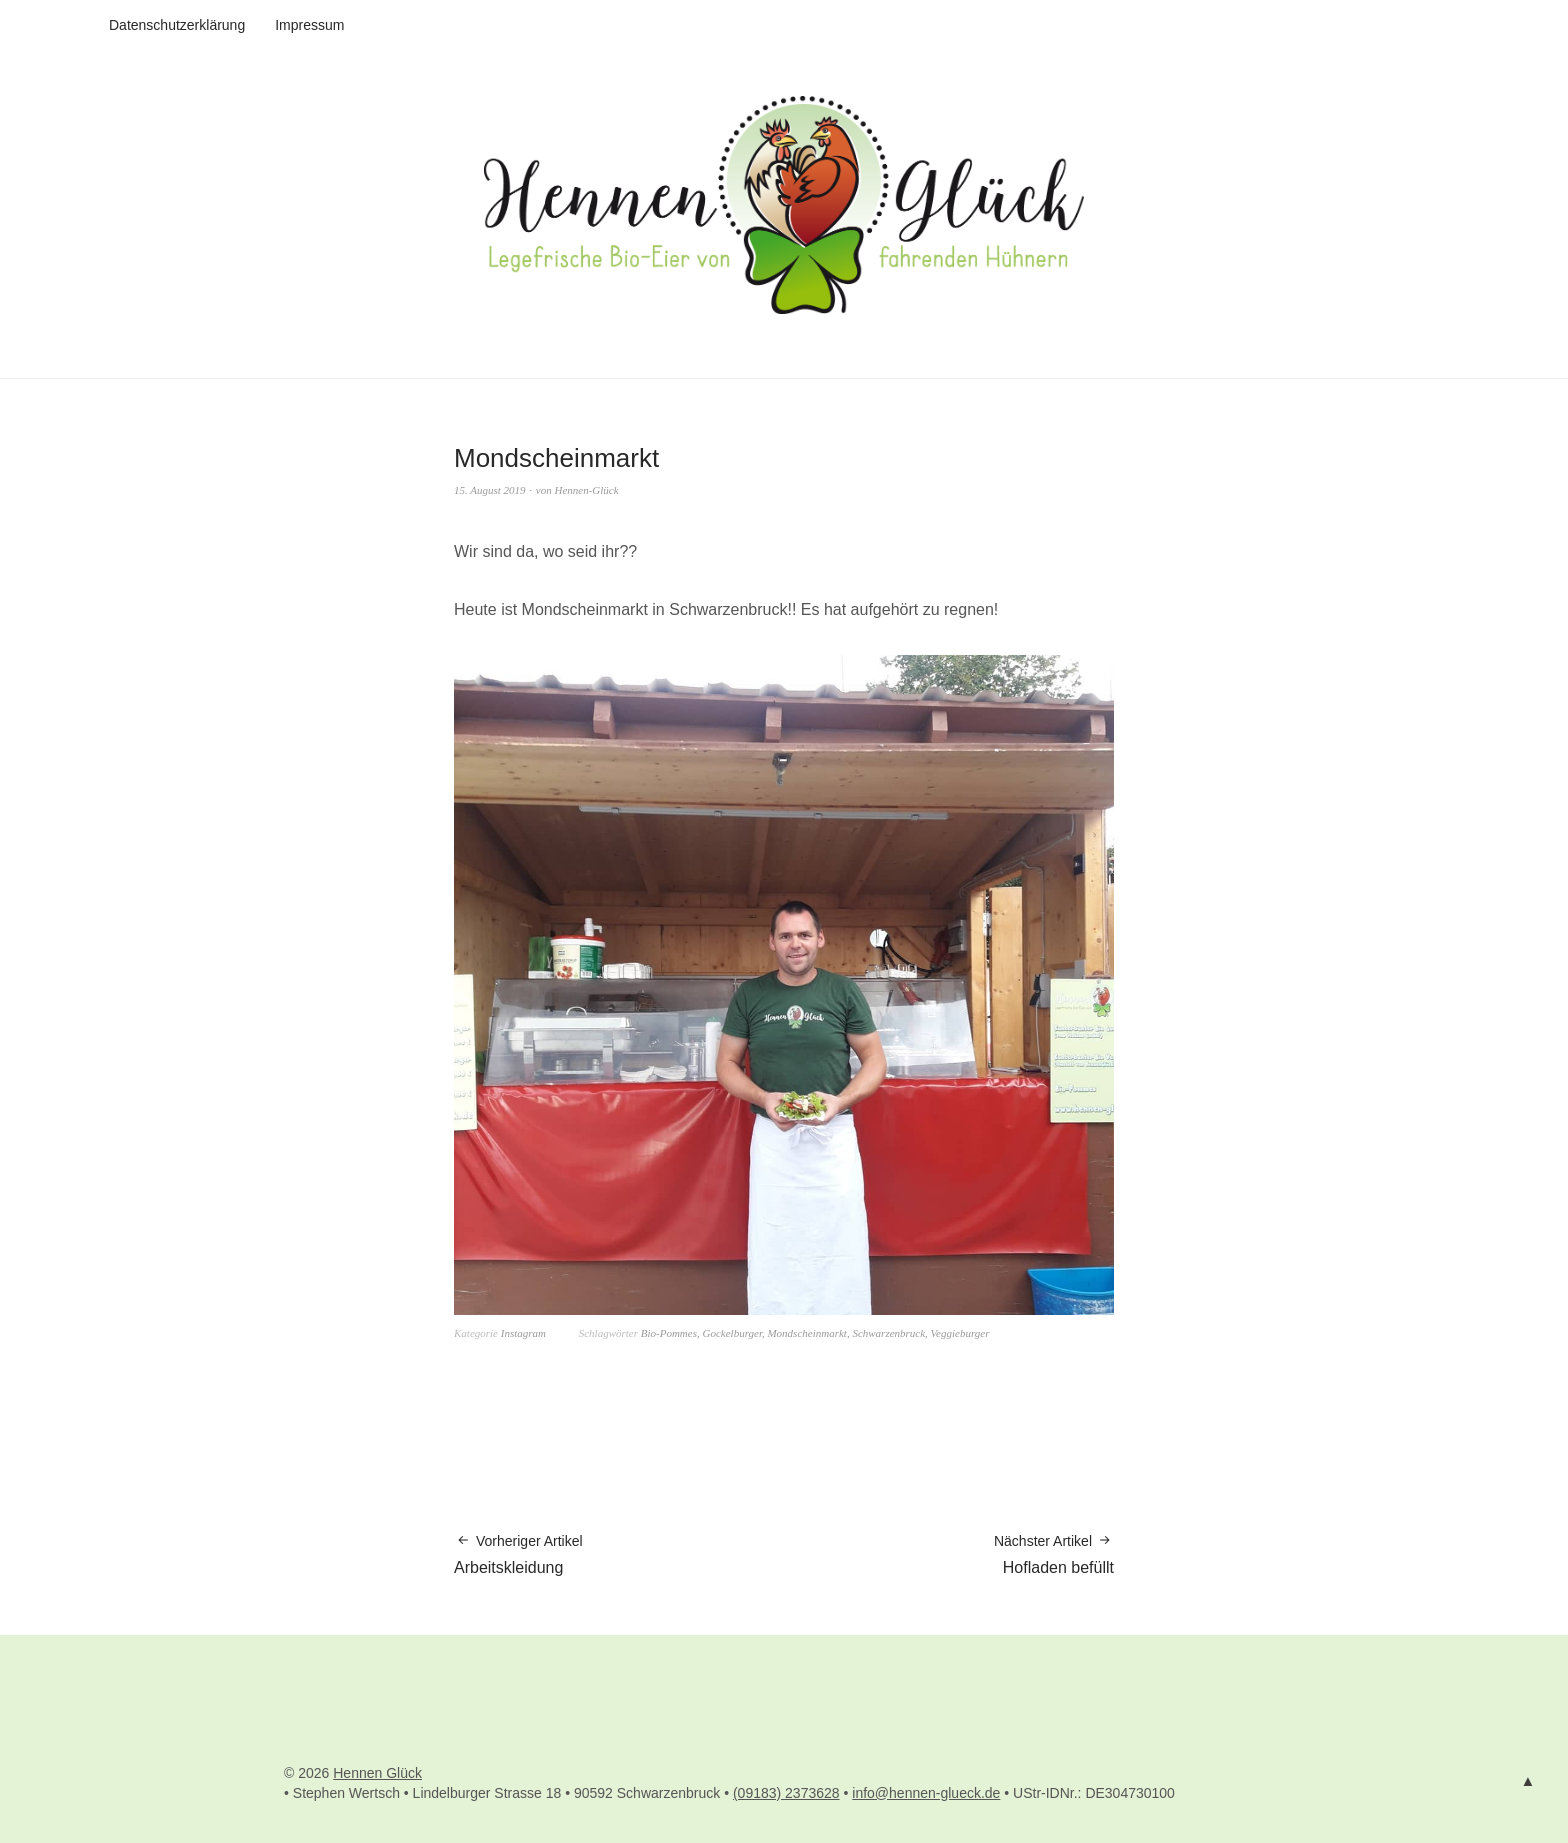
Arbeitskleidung (518, 1553)
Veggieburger (960, 1333)
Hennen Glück (377, 1773)
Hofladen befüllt (1054, 1553)
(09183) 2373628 (786, 1793)
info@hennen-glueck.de (926, 1793)
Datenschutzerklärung (177, 25)
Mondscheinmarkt (806, 1333)
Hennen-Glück (587, 490)
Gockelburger (731, 1333)
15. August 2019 (490, 490)
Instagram (523, 1333)
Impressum (309, 25)
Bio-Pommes (669, 1333)
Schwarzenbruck (888, 1333)
